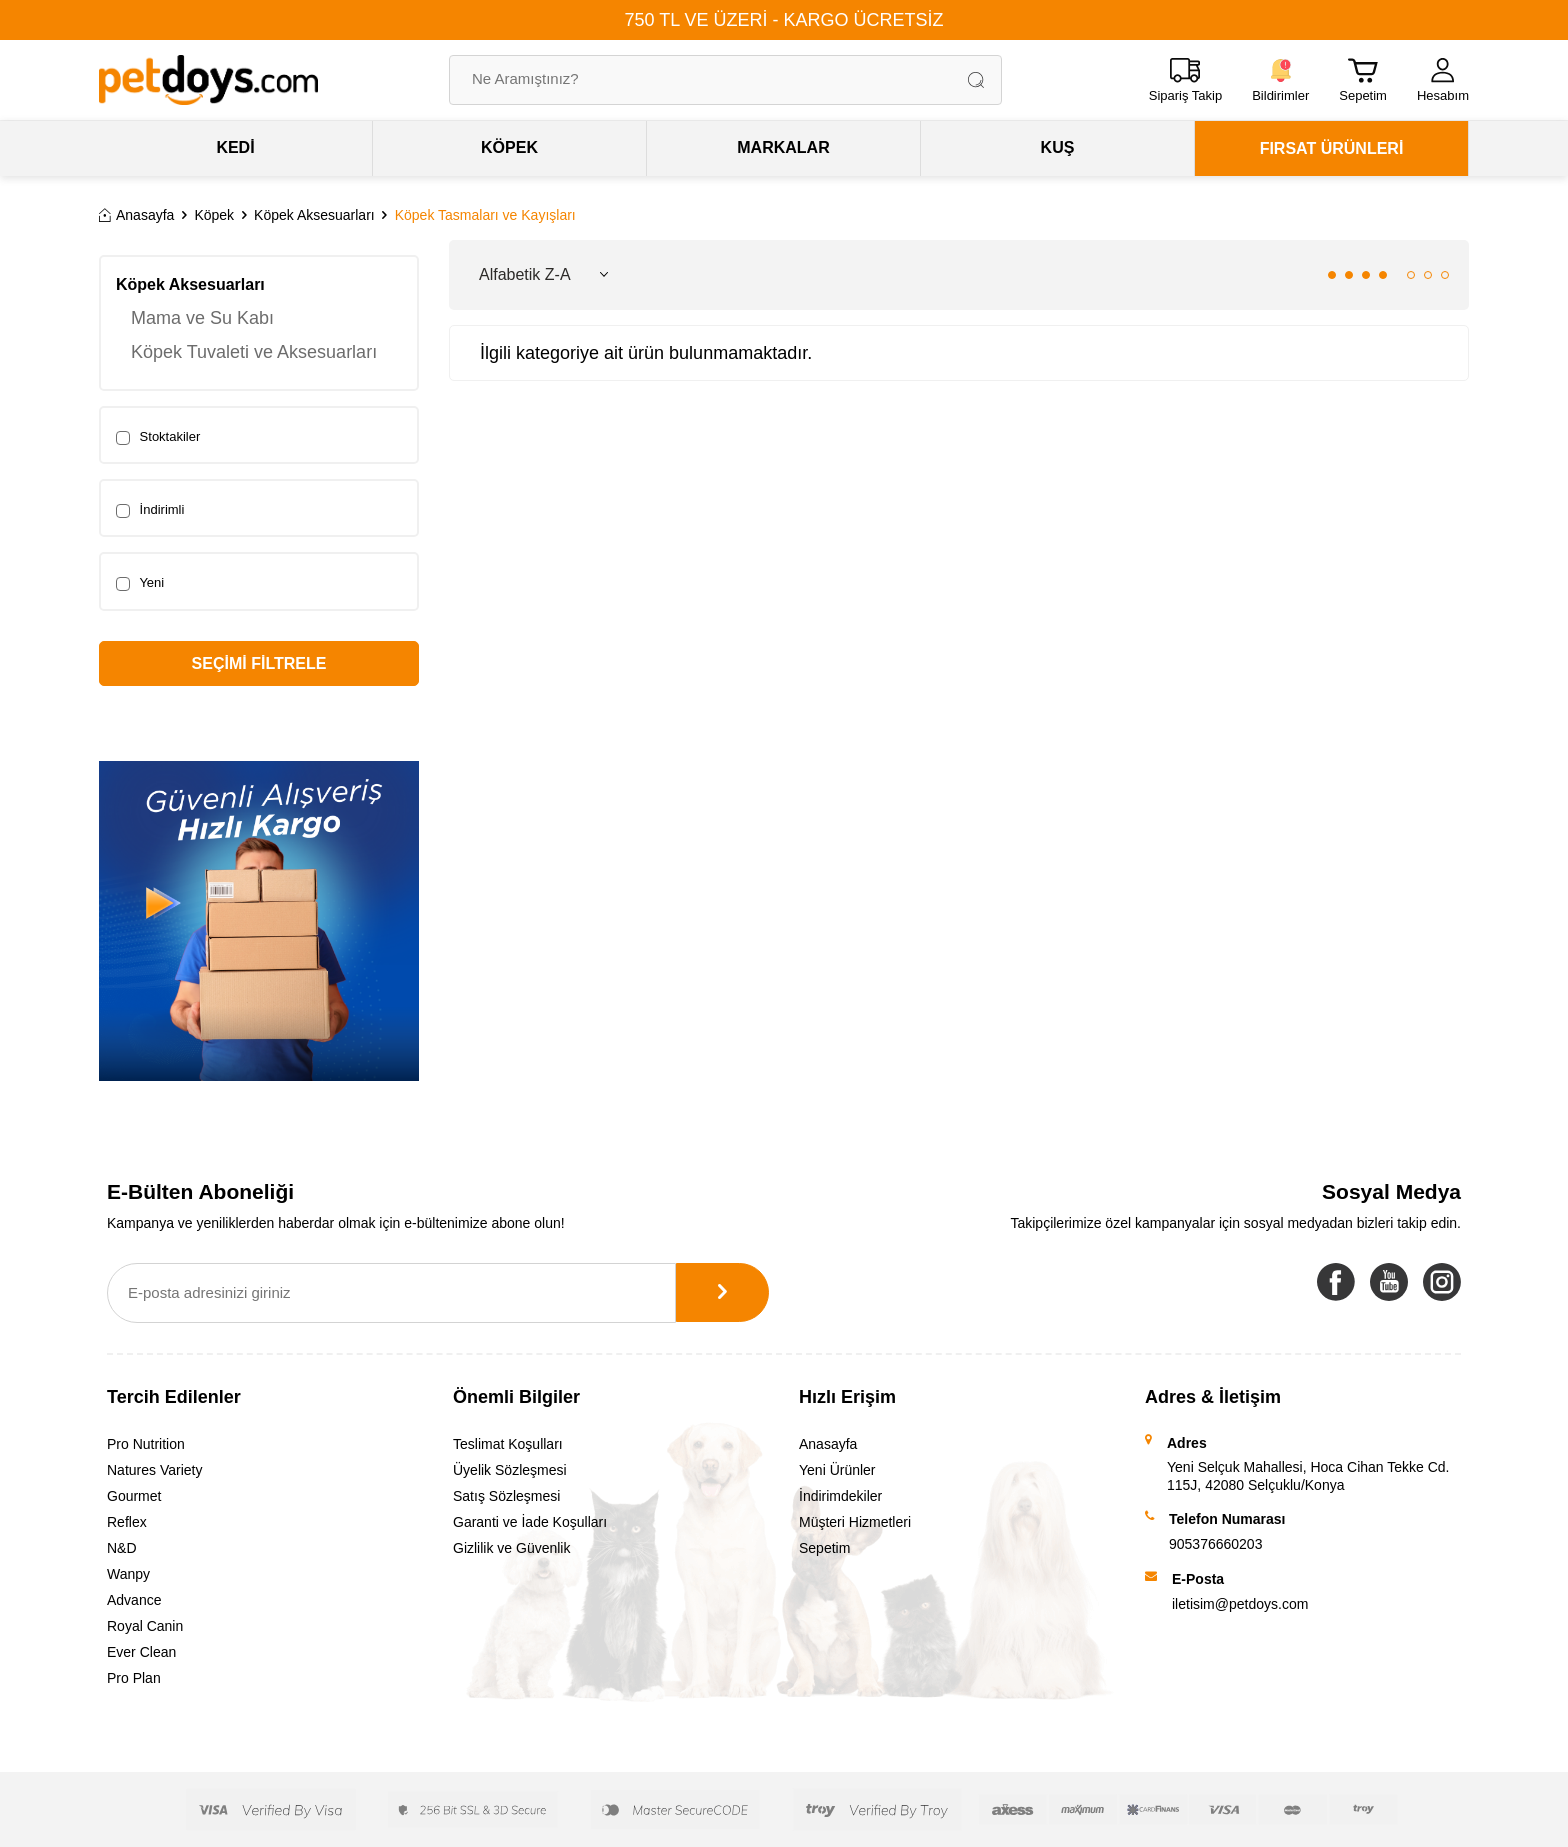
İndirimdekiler (840, 1496)
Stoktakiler (158, 437)
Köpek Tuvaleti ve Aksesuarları (254, 352)
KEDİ (235, 147)
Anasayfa (136, 215)
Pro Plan (134, 1678)
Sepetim (824, 1548)
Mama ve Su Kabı (202, 318)
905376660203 (1215, 1544)
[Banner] (259, 921)
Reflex (127, 1522)
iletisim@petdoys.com (1240, 1604)
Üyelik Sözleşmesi (510, 1470)
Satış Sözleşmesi (506, 1496)
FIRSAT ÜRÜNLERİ (1332, 148)
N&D (122, 1548)
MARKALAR (783, 147)
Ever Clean (141, 1652)
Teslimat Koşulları (508, 1444)
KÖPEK (509, 147)
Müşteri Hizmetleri (855, 1522)
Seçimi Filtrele (259, 663)
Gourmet (134, 1496)
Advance (134, 1600)
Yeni (140, 583)
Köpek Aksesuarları (314, 215)
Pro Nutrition (146, 1444)
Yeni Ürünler (837, 1470)
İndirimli (150, 510)
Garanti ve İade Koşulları (530, 1522)
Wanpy (128, 1574)
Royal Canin (145, 1626)
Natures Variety (154, 1470)
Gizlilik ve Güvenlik (511, 1548)
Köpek (214, 215)
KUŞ (1058, 147)
